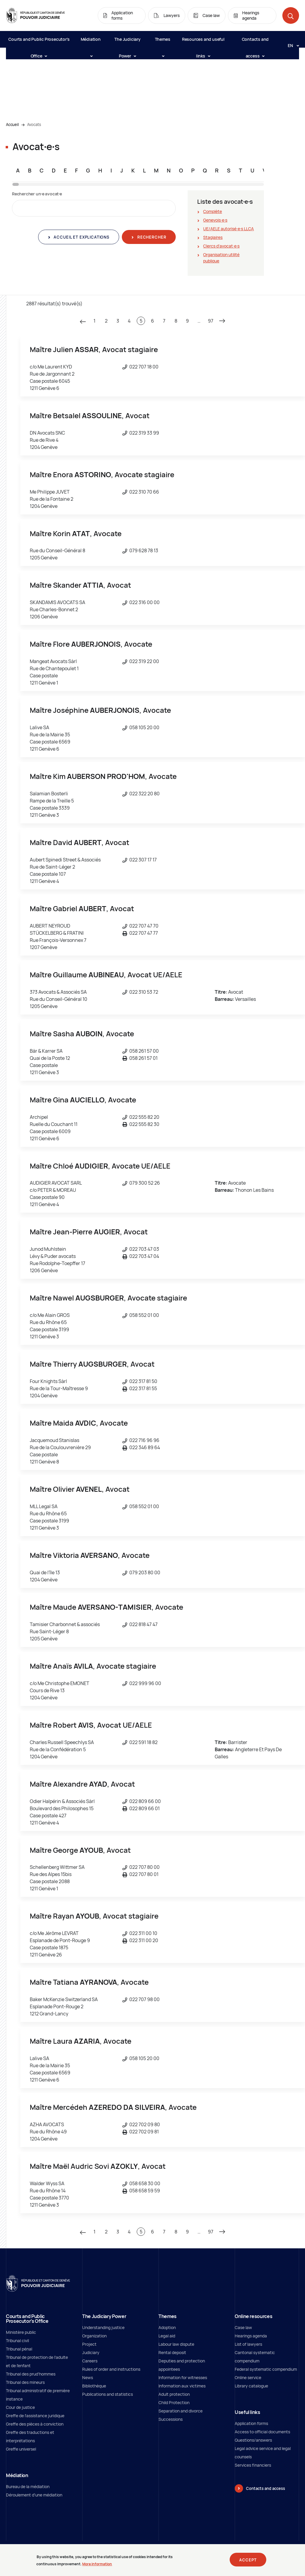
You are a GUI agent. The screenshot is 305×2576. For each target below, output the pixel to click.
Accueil (12, 124)
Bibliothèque (94, 2386)
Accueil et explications (81, 237)
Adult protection (174, 2394)
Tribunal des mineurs (25, 2382)
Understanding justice (103, 2327)
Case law (243, 2327)
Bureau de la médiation (27, 2486)
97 (210, 321)
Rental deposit (172, 2352)
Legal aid (166, 2336)
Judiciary (90, 2352)
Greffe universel (21, 2449)
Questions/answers (253, 2440)
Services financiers (253, 2465)
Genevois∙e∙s (215, 220)
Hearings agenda (251, 2336)
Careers (89, 2361)
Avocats (34, 124)
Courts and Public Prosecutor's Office (38, 42)
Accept (247, 2562)
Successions (170, 2419)
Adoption (167, 2327)
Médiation (91, 42)
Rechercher (151, 237)
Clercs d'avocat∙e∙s (221, 246)
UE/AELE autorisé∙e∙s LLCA (228, 228)
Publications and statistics (107, 2394)
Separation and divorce (180, 2411)
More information (97, 2566)
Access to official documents (262, 2432)
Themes (162, 42)
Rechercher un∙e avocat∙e (37, 194)
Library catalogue (251, 2386)
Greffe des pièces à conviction (34, 2424)
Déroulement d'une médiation (34, 2495)
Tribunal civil (17, 2340)
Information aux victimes (182, 2386)
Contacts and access (255, 42)
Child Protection (173, 2402)
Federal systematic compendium (266, 2369)
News (87, 2377)
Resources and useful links (203, 42)
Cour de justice (20, 2407)
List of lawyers (248, 2344)
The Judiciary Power (127, 42)
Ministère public (21, 2332)
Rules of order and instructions (111, 2369)
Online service (248, 2377)
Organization (94, 2336)
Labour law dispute (176, 2344)
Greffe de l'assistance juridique (35, 2415)
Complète (212, 211)
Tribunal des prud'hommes (30, 2374)
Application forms (251, 2423)
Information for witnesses (182, 2377)
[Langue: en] (291, 45)
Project (89, 2344)
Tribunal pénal (19, 2349)
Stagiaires (212, 237)
